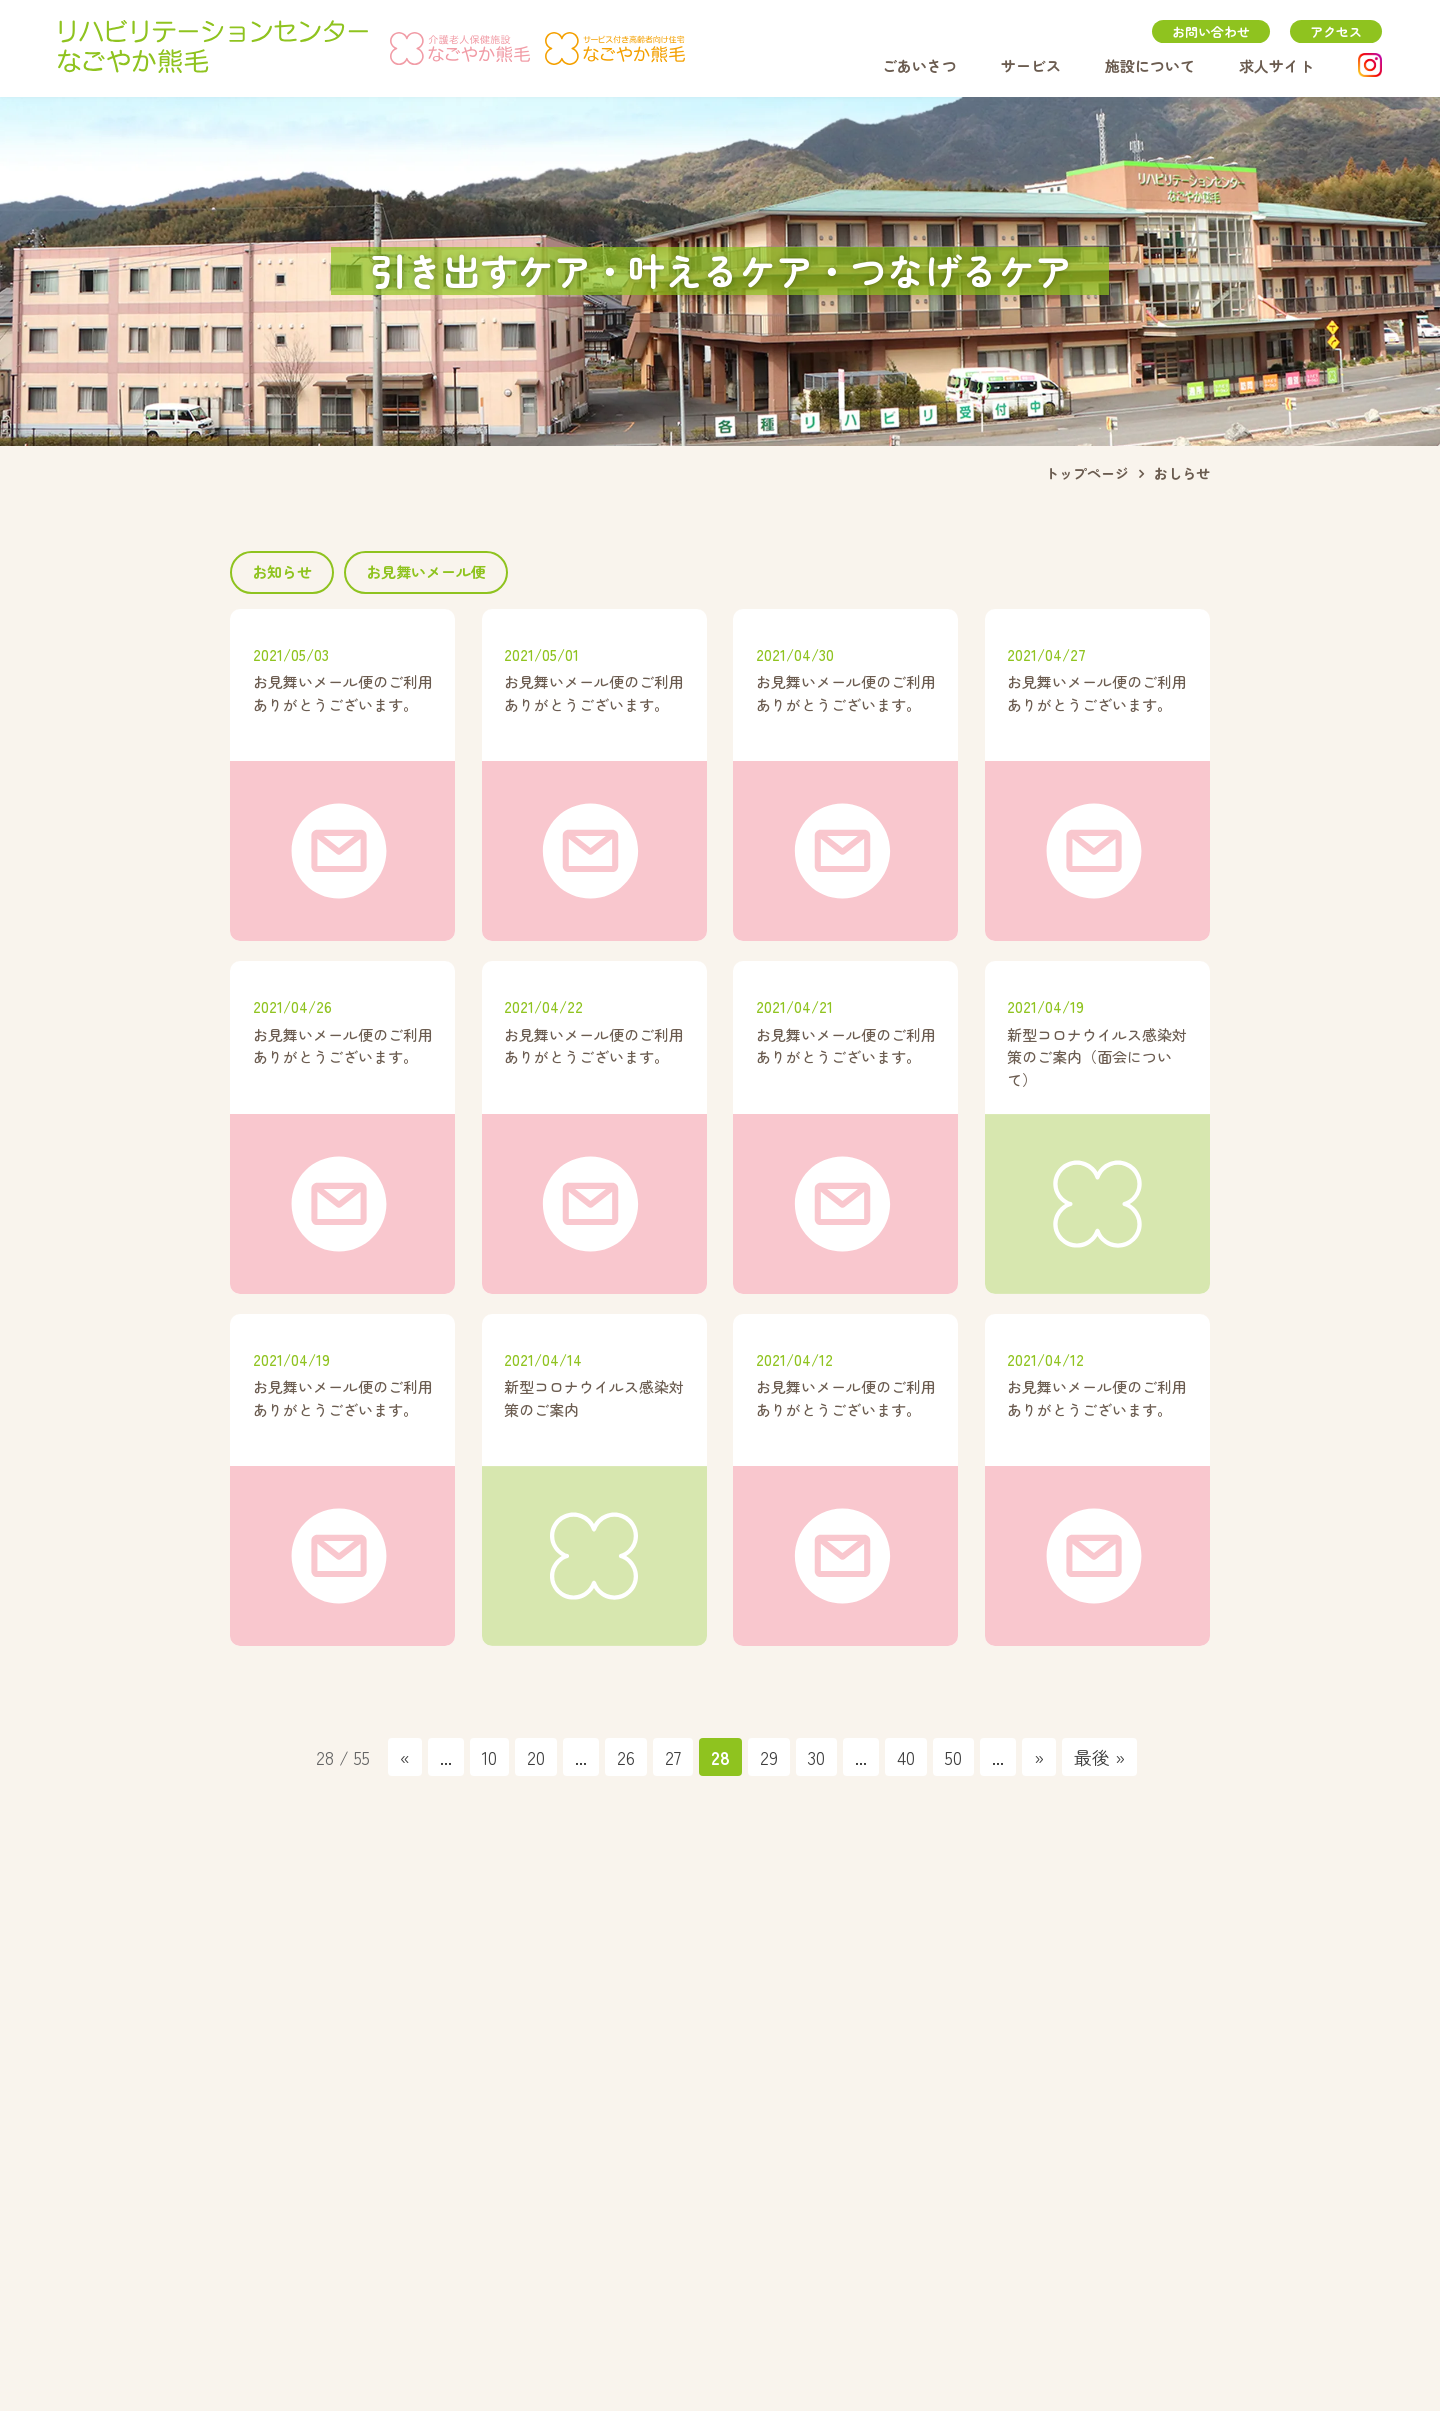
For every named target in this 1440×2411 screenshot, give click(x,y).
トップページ (1087, 473)
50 (953, 1757)
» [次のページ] (1039, 1757)
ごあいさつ (919, 65)
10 (489, 1757)
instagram (1370, 65)
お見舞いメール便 (426, 571)
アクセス (1336, 31)
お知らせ (282, 571)
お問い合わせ (1211, 31)
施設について (1150, 65)
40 (906, 1757)
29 (769, 1757)
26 (626, 1757)
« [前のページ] (405, 1757)
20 (536, 1757)
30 (816, 1757)
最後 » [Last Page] (1099, 1757)
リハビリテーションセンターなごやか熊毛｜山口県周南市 (213, 47)
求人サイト (1276, 65)
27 (673, 1757)
